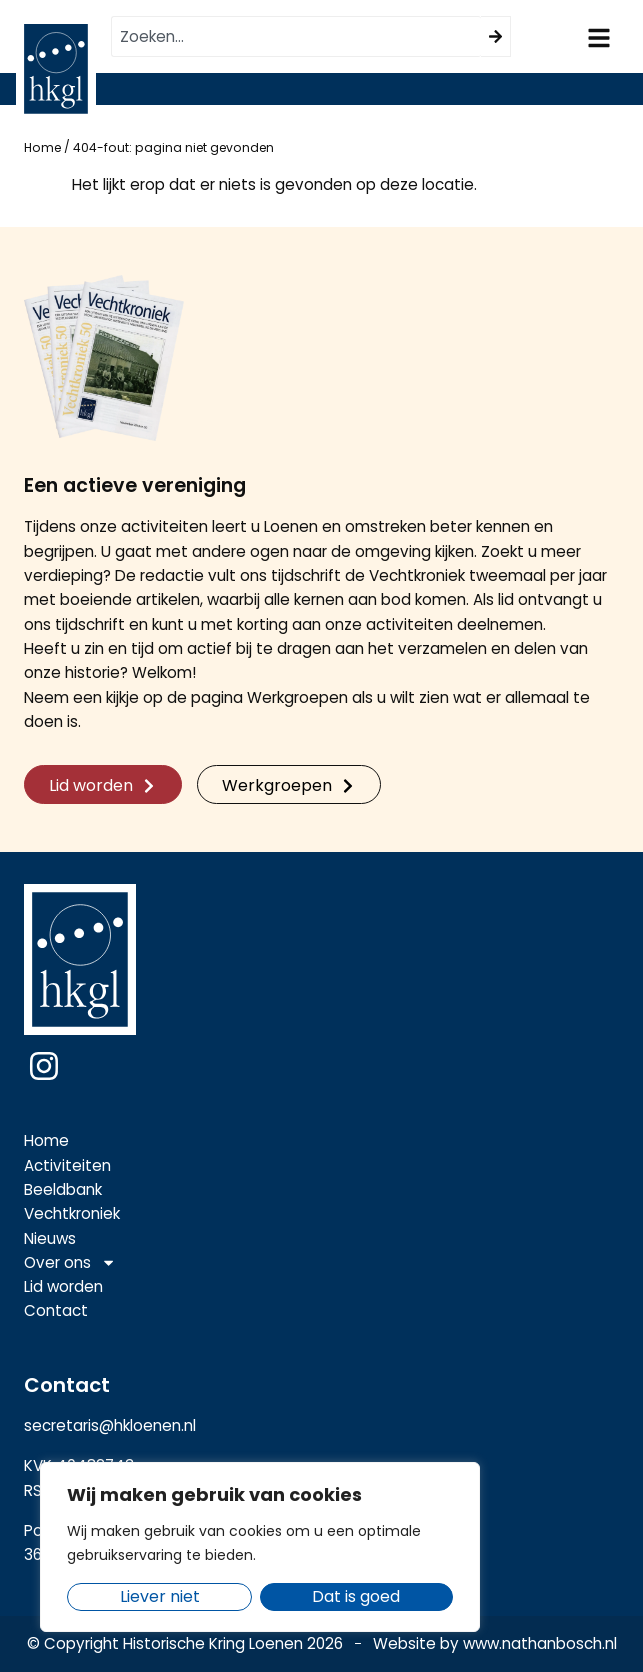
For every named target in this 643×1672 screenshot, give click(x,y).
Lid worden (63, 1286)
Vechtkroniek (72, 1213)
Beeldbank (63, 1189)
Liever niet (160, 1596)
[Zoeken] (496, 36)
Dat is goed (357, 1596)
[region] (260, 1547)
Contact (56, 1310)
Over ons (70, 1263)
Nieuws (50, 1238)
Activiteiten (67, 1165)
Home (42, 147)
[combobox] (296, 36)
